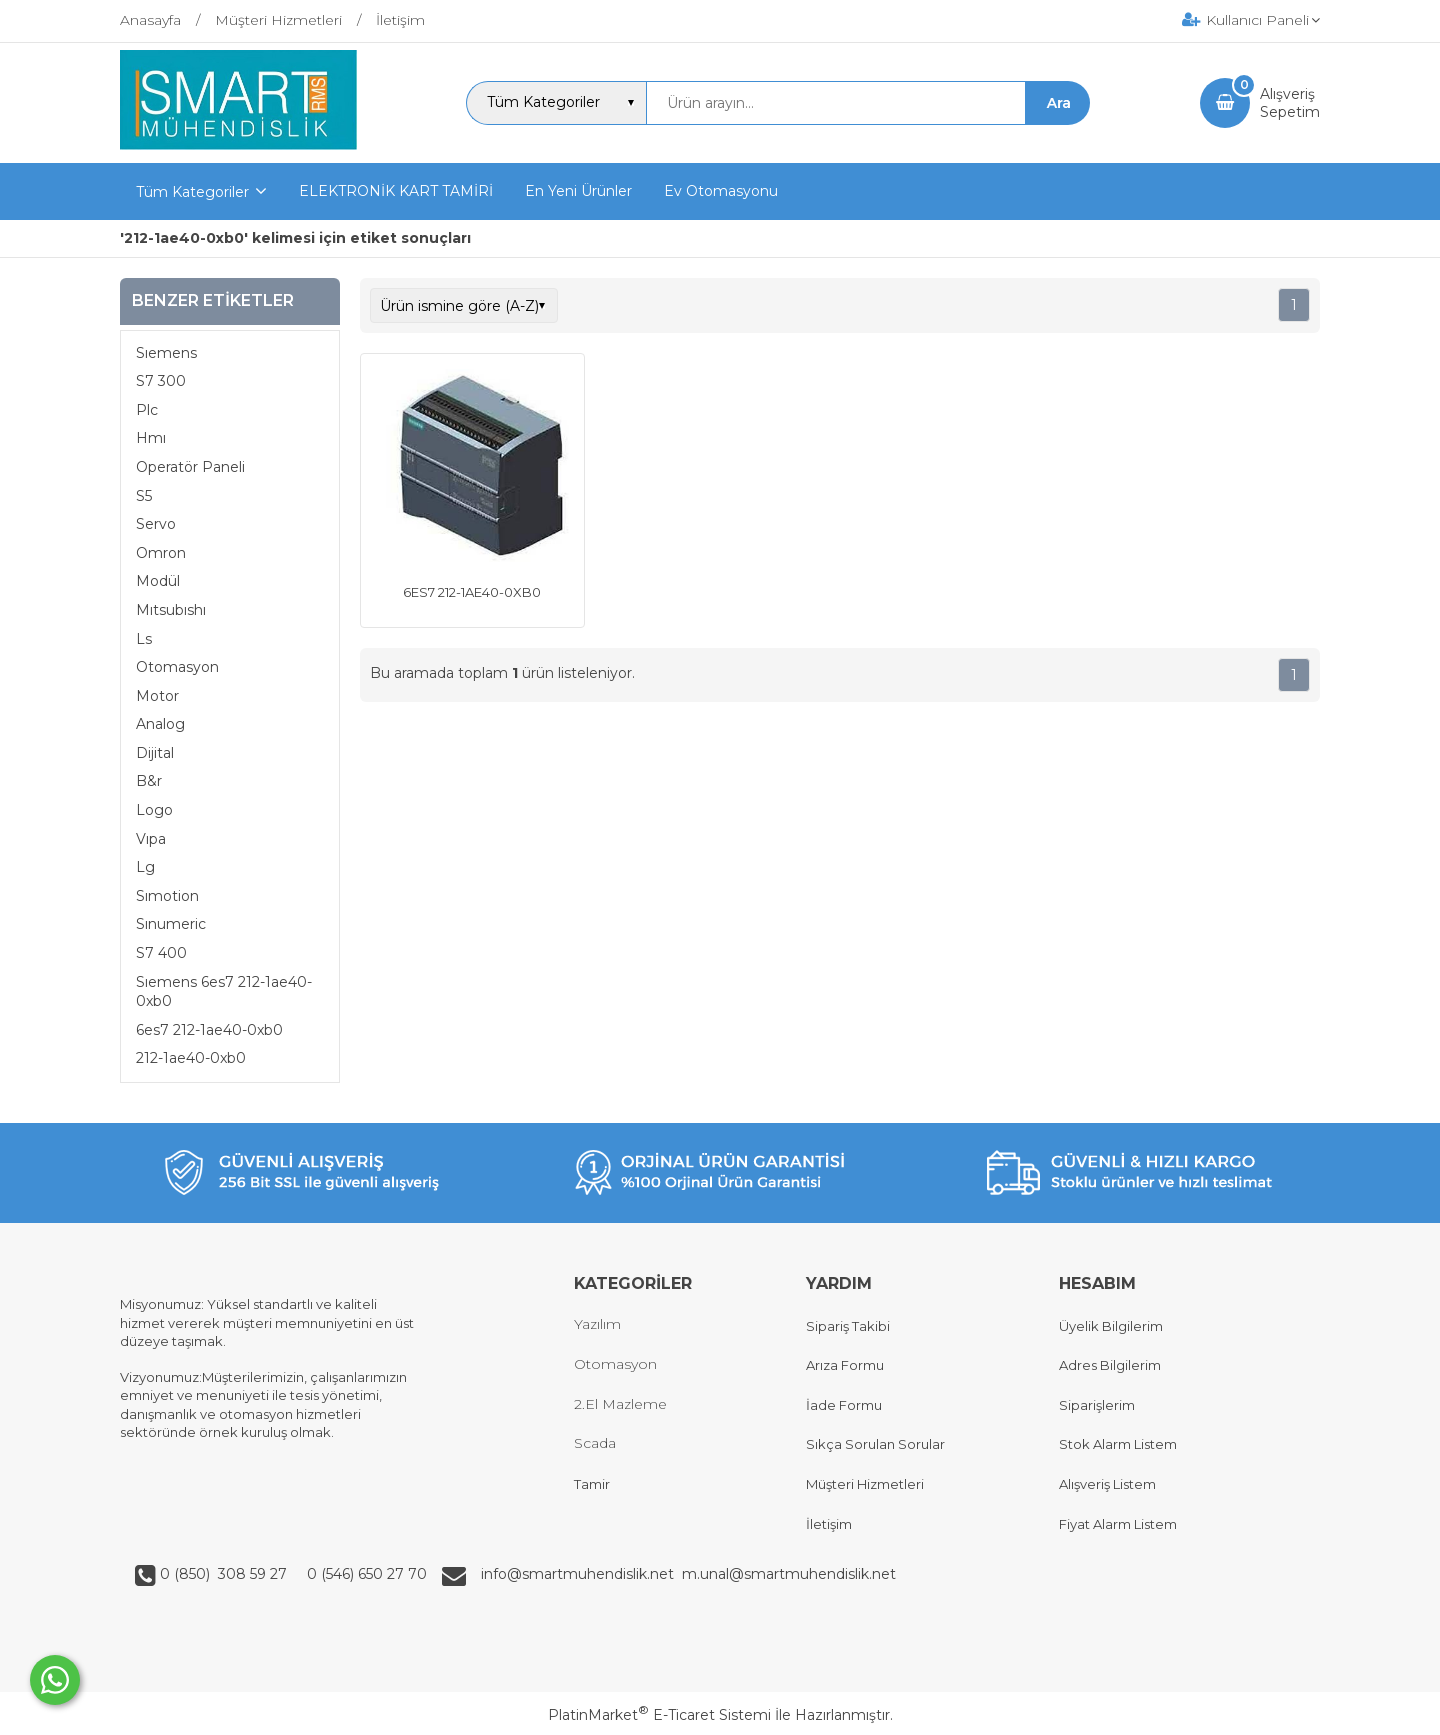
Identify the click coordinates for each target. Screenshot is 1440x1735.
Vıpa (151, 839)
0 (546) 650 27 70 (365, 1574)
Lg (145, 867)
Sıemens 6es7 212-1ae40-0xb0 (224, 992)
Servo (156, 524)
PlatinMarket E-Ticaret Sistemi (659, 1715)
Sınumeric (171, 924)
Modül (158, 581)
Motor (157, 696)
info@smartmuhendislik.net (581, 1574)
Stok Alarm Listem (1118, 1444)
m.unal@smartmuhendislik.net (789, 1574)
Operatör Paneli (190, 467)
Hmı (151, 438)
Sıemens (166, 353)
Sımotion (167, 896)
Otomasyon (177, 667)
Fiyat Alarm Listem (1118, 1524)
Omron (161, 553)
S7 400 (161, 953)
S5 (144, 496)
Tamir (592, 1484)
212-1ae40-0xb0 (191, 1058)
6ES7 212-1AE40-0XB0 (472, 592)
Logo (154, 810)
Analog (160, 724)
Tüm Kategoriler (192, 192)
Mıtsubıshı (171, 610)
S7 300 (161, 381)
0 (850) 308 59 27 (225, 1574)
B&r (149, 781)
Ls (144, 639)
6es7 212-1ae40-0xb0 (209, 1030)
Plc (147, 410)
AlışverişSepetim (1290, 103)
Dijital (155, 753)
